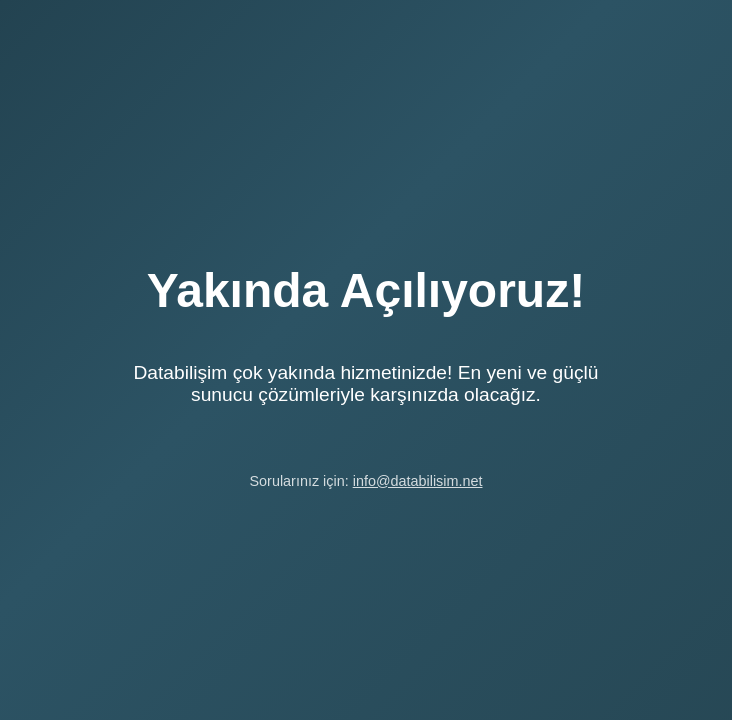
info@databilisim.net (418, 481)
